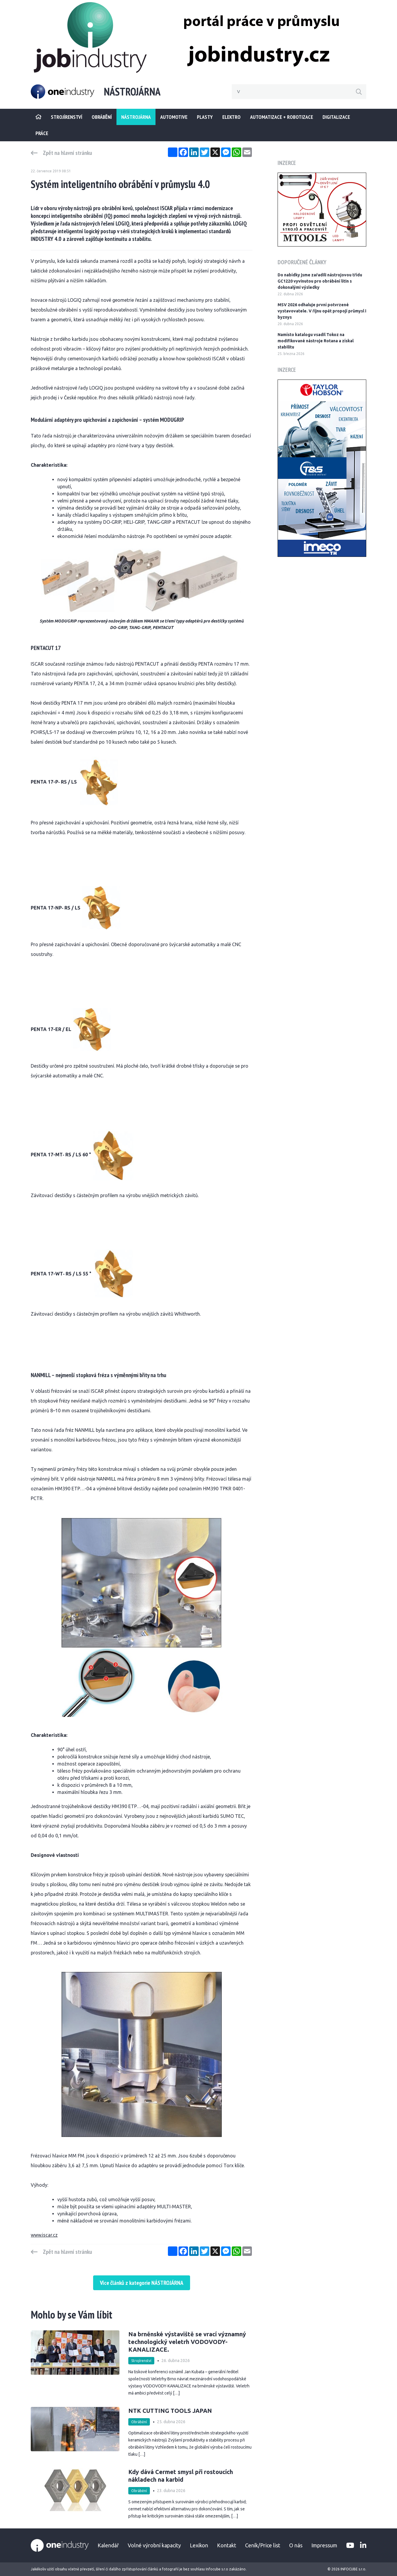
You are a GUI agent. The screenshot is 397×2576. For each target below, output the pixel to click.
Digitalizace (336, 117)
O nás (295, 2545)
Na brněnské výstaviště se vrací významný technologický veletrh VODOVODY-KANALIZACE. (187, 2342)
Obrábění (102, 117)
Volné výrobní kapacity (154, 2545)
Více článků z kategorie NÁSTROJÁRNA (141, 2283)
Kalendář (108, 2545)
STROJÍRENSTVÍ (66, 117)
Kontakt (226, 2545)
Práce (41, 133)
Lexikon (199, 2545)
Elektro (231, 117)
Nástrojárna (136, 117)
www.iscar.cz (44, 2235)
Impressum (324, 2545)
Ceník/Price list (262, 2545)
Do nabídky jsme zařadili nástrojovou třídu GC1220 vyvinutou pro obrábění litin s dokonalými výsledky (320, 281)
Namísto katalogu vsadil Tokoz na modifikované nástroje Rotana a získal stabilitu (316, 340)
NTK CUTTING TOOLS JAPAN (170, 2410)
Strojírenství (141, 2361)
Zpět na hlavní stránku (67, 153)
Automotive (173, 117)
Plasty (205, 117)
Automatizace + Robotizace (281, 117)
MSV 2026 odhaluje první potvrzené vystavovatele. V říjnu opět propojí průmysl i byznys (322, 311)
